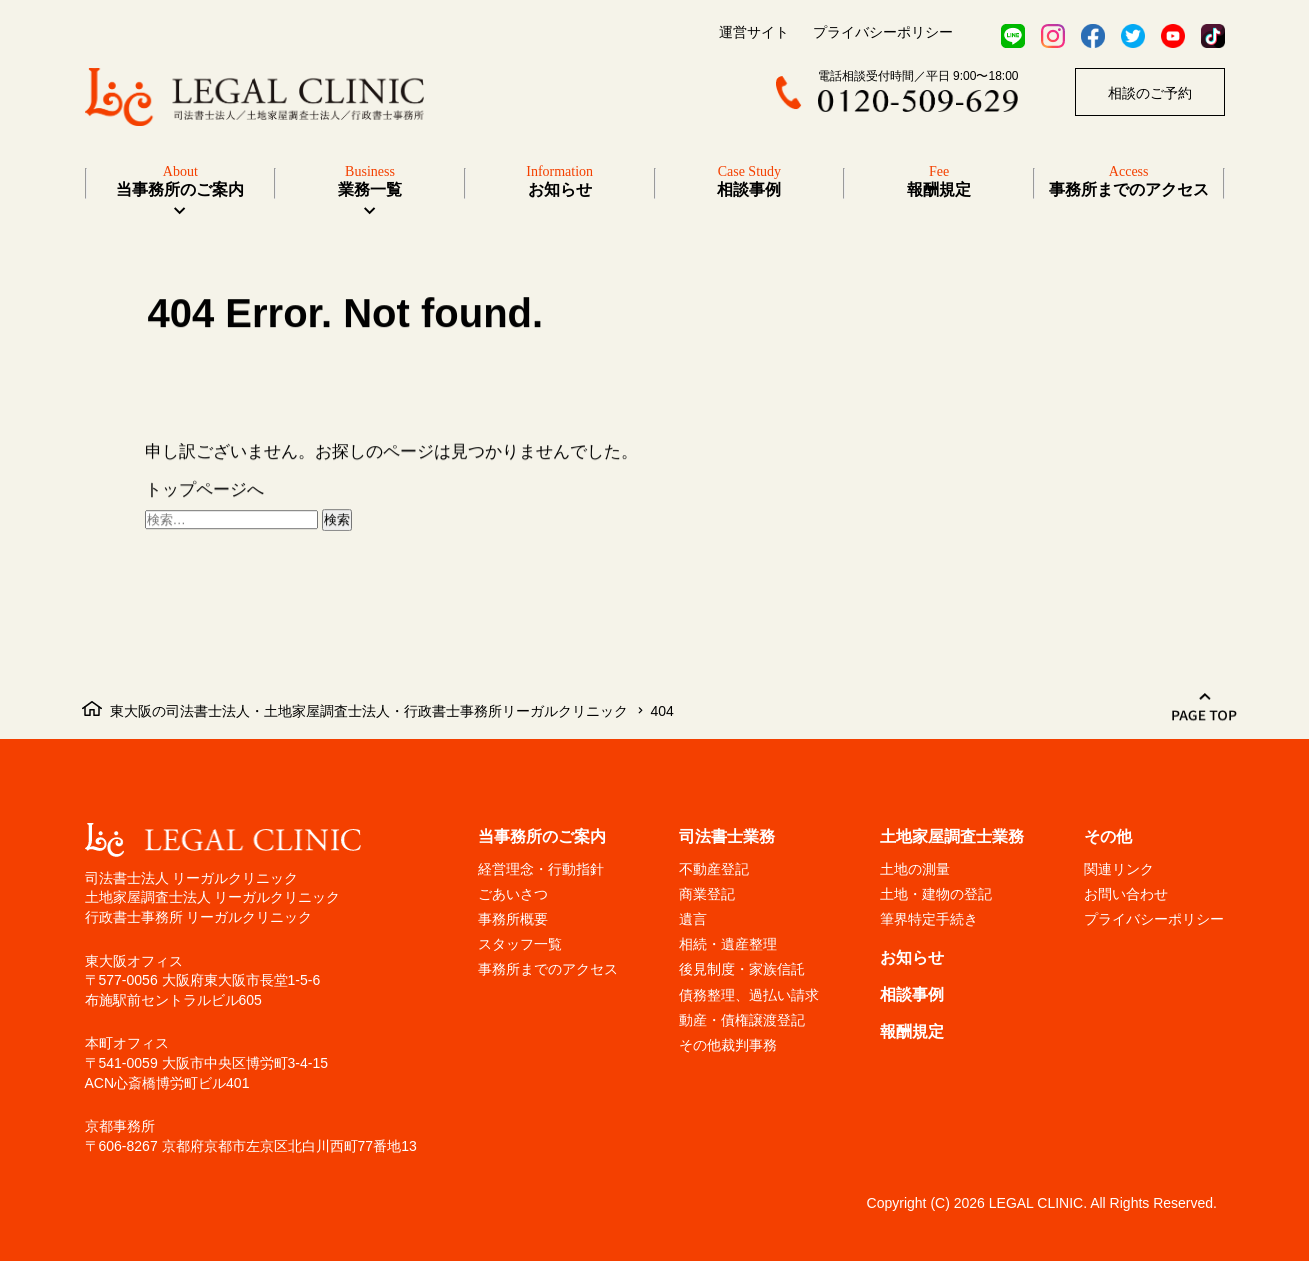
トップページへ (204, 491)
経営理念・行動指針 (541, 869)
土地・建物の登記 (936, 894)
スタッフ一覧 (520, 944)
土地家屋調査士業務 (952, 836)
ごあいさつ (513, 894)
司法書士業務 (727, 836)
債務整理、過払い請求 (749, 995)
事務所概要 (513, 919)
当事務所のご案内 (180, 181)
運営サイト (754, 32)
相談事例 (912, 994)
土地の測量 (915, 869)
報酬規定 (912, 1031)
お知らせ (912, 957)
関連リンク (1119, 869)
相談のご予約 (1150, 93)
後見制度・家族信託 (742, 969)
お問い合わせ (1126, 894)
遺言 (693, 919)
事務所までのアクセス (548, 969)
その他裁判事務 (728, 1045)
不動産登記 (714, 869)
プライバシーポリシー (883, 32)
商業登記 (707, 894)
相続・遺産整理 (728, 944)
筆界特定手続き (929, 919)
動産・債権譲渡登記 (742, 1020)
